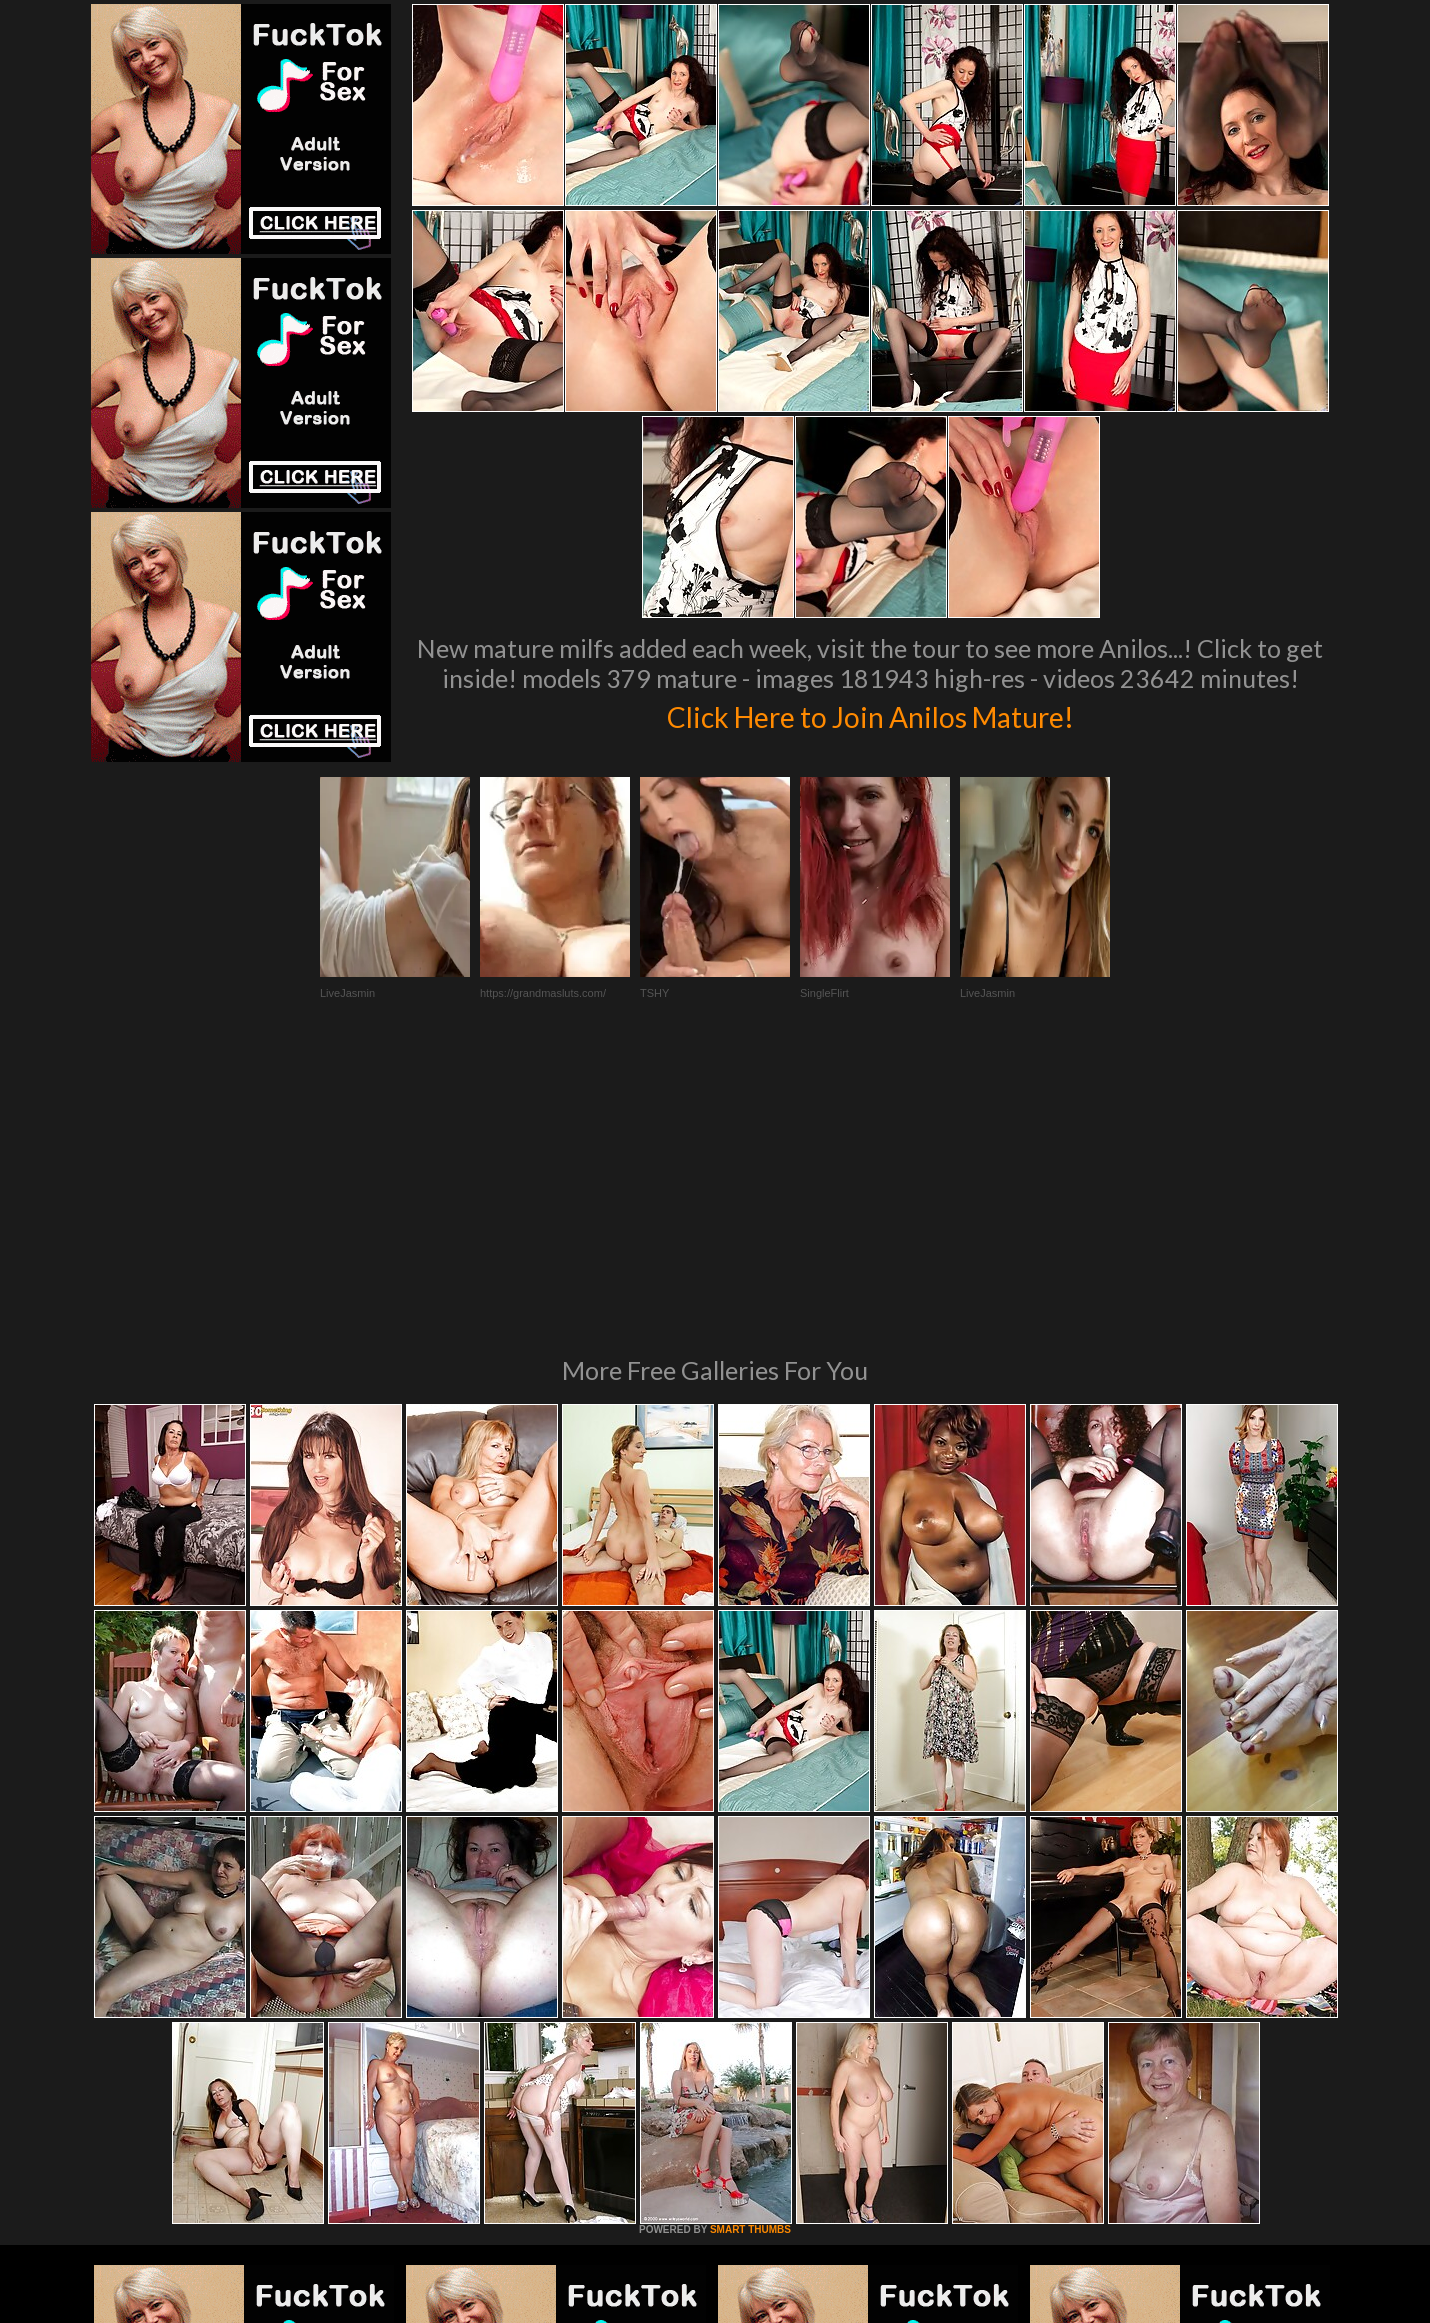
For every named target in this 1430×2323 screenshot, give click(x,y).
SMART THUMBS (750, 1956)
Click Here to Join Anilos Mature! (870, 714)
